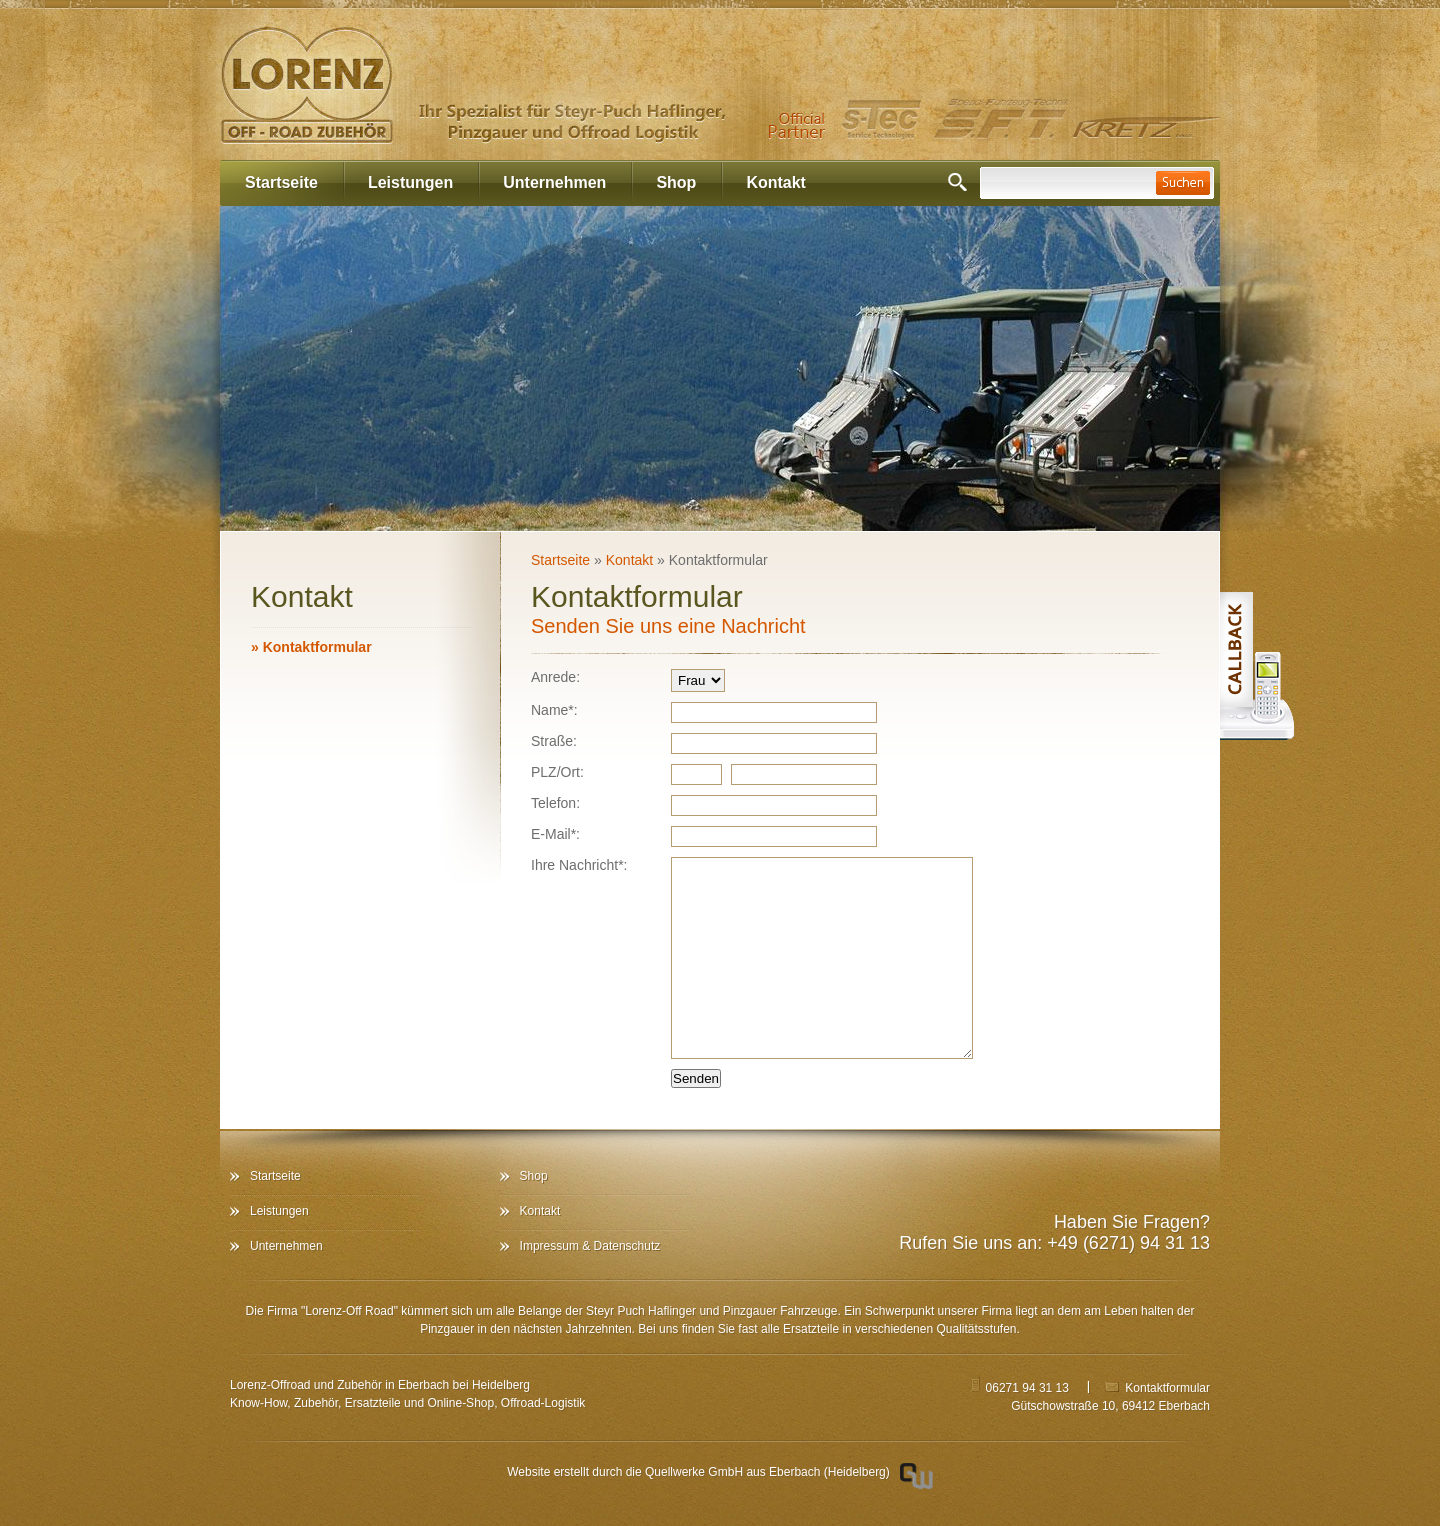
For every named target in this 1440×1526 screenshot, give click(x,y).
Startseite (281, 182)
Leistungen (410, 182)
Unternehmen (554, 182)
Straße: (554, 741)
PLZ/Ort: (557, 772)
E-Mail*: (555, 834)
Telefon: (555, 803)
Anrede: (555, 677)
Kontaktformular (311, 647)
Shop (676, 182)
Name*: (554, 710)
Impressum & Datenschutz (590, 1246)
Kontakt (776, 182)
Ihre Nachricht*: (579, 865)
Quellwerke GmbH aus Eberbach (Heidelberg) (767, 1472)
